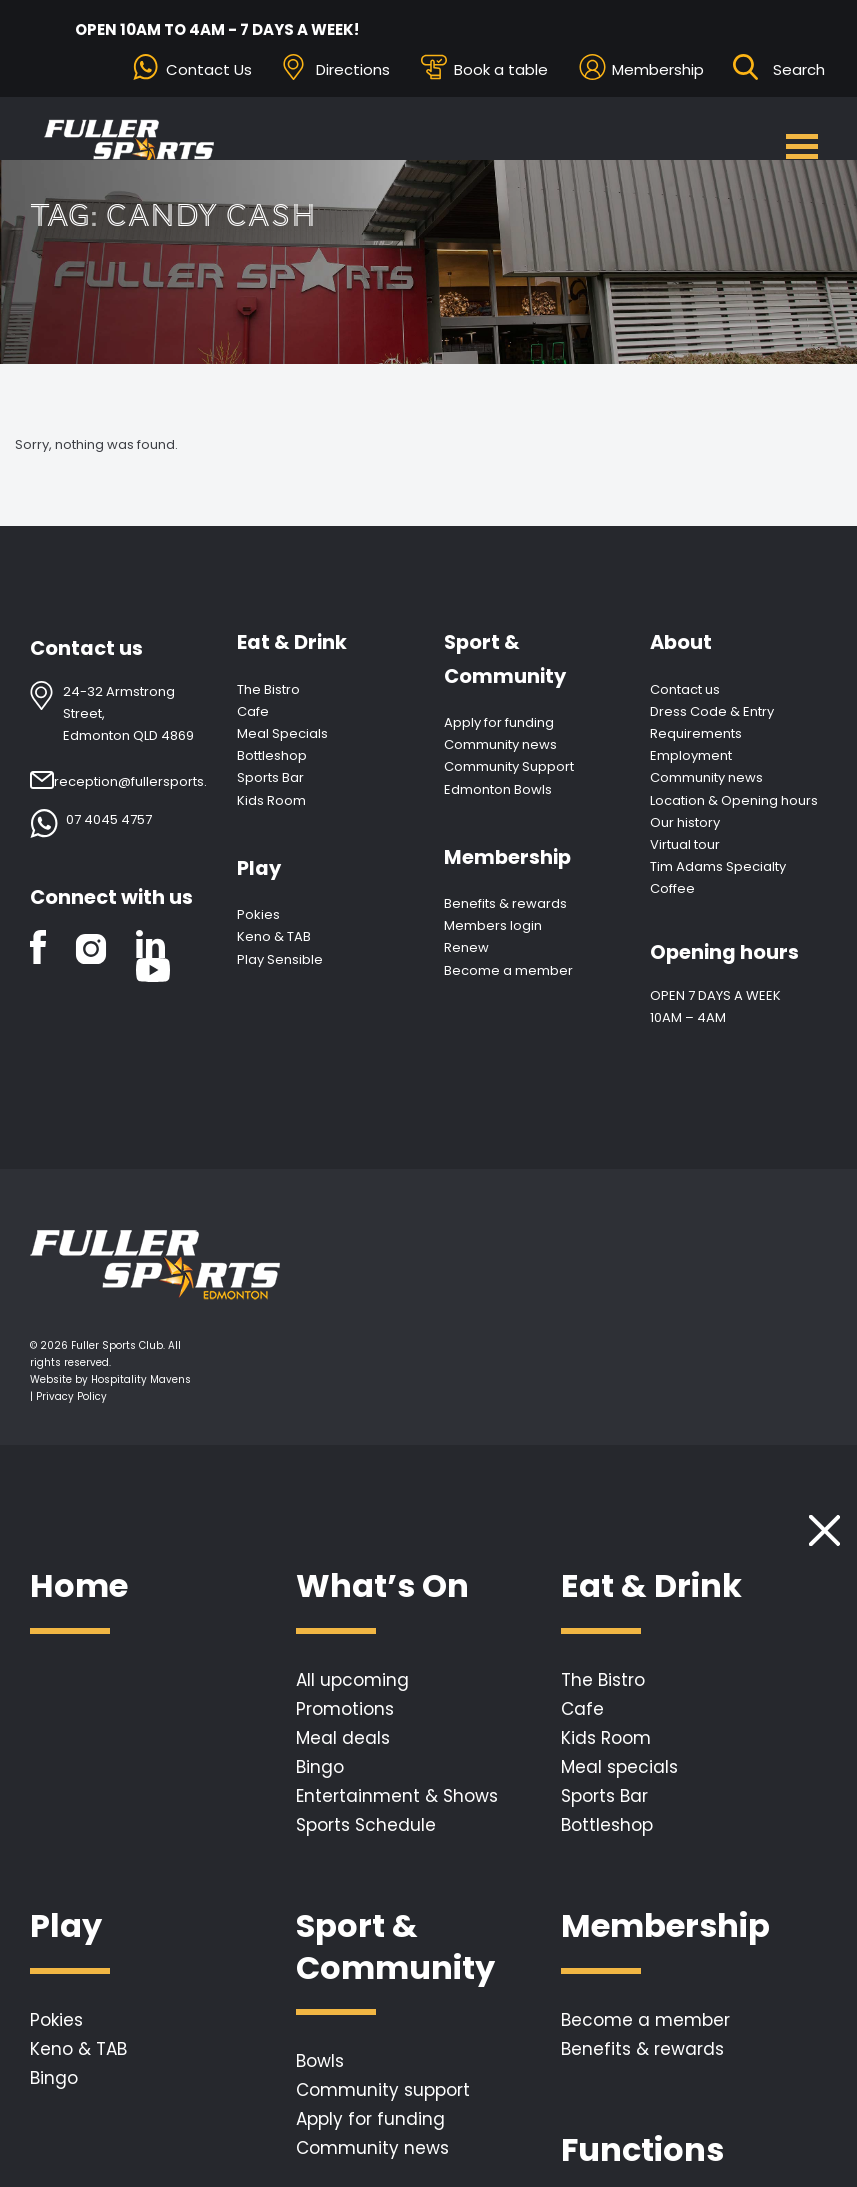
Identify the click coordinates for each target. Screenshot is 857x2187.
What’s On (382, 1586)
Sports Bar (270, 777)
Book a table (501, 69)
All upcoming (352, 1680)
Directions (353, 69)
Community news (500, 744)
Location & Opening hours (734, 800)
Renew (466, 947)
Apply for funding (499, 722)
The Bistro (268, 689)
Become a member (508, 970)
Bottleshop (272, 755)
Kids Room (271, 800)
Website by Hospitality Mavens (110, 1379)
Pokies (258, 914)
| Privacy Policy (68, 1396)
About (681, 642)
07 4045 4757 (109, 819)
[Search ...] (800, 70)
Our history (685, 822)
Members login (493, 925)
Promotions (345, 1709)
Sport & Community (505, 659)
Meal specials (619, 1767)
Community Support (509, 766)
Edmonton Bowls (498, 789)
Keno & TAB (274, 936)
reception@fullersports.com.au (155, 781)
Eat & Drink (292, 642)
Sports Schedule (366, 1825)
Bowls (320, 2061)
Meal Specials (282, 733)
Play (259, 868)
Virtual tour (685, 844)
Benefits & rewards (505, 903)
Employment (691, 755)
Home (79, 1586)
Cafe (253, 711)
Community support (383, 2090)
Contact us (685, 689)
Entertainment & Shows (397, 1796)
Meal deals (343, 1738)
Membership (658, 69)
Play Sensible (280, 959)
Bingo (320, 1767)
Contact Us (209, 69)
